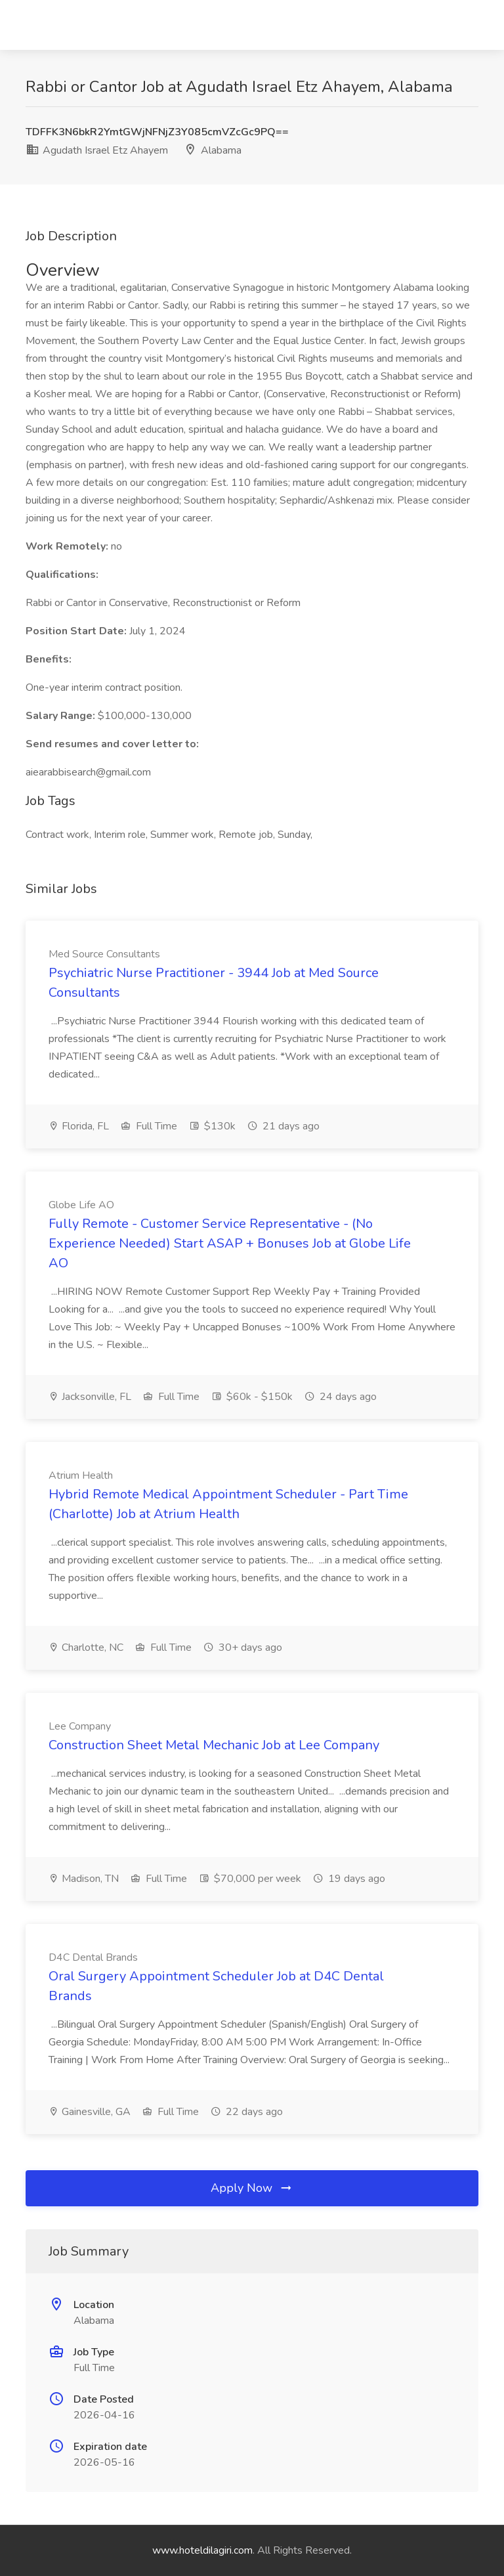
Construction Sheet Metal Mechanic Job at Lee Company (214, 1745)
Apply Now (252, 2188)
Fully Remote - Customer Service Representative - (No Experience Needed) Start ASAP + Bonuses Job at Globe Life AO (230, 1243)
